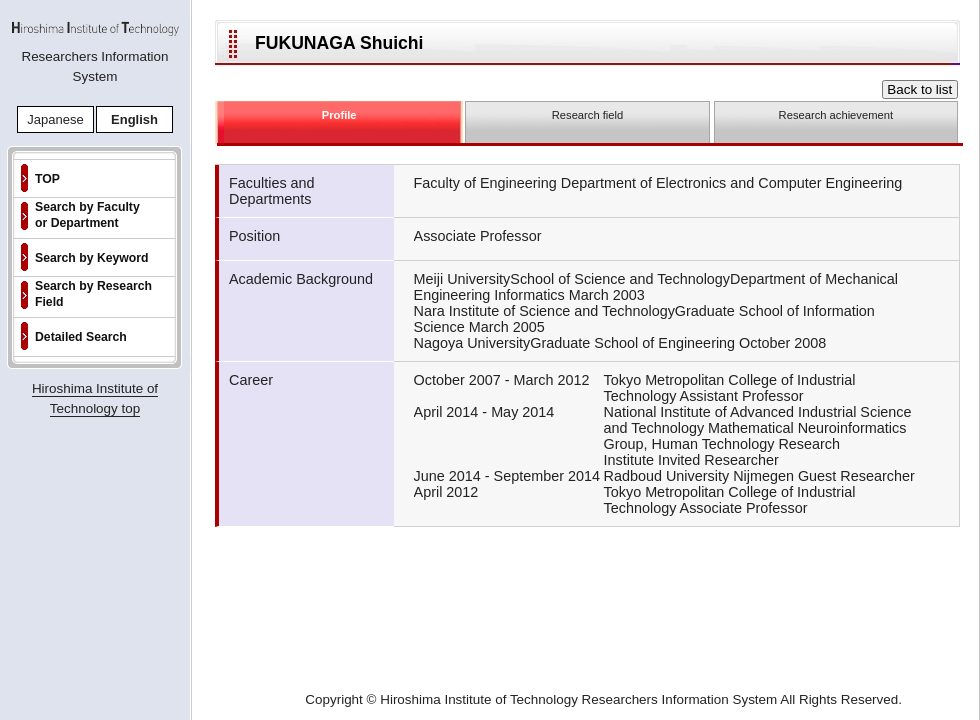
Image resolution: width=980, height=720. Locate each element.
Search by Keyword (92, 258)
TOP (47, 179)
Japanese (55, 119)
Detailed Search (81, 337)
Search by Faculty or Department (87, 215)
